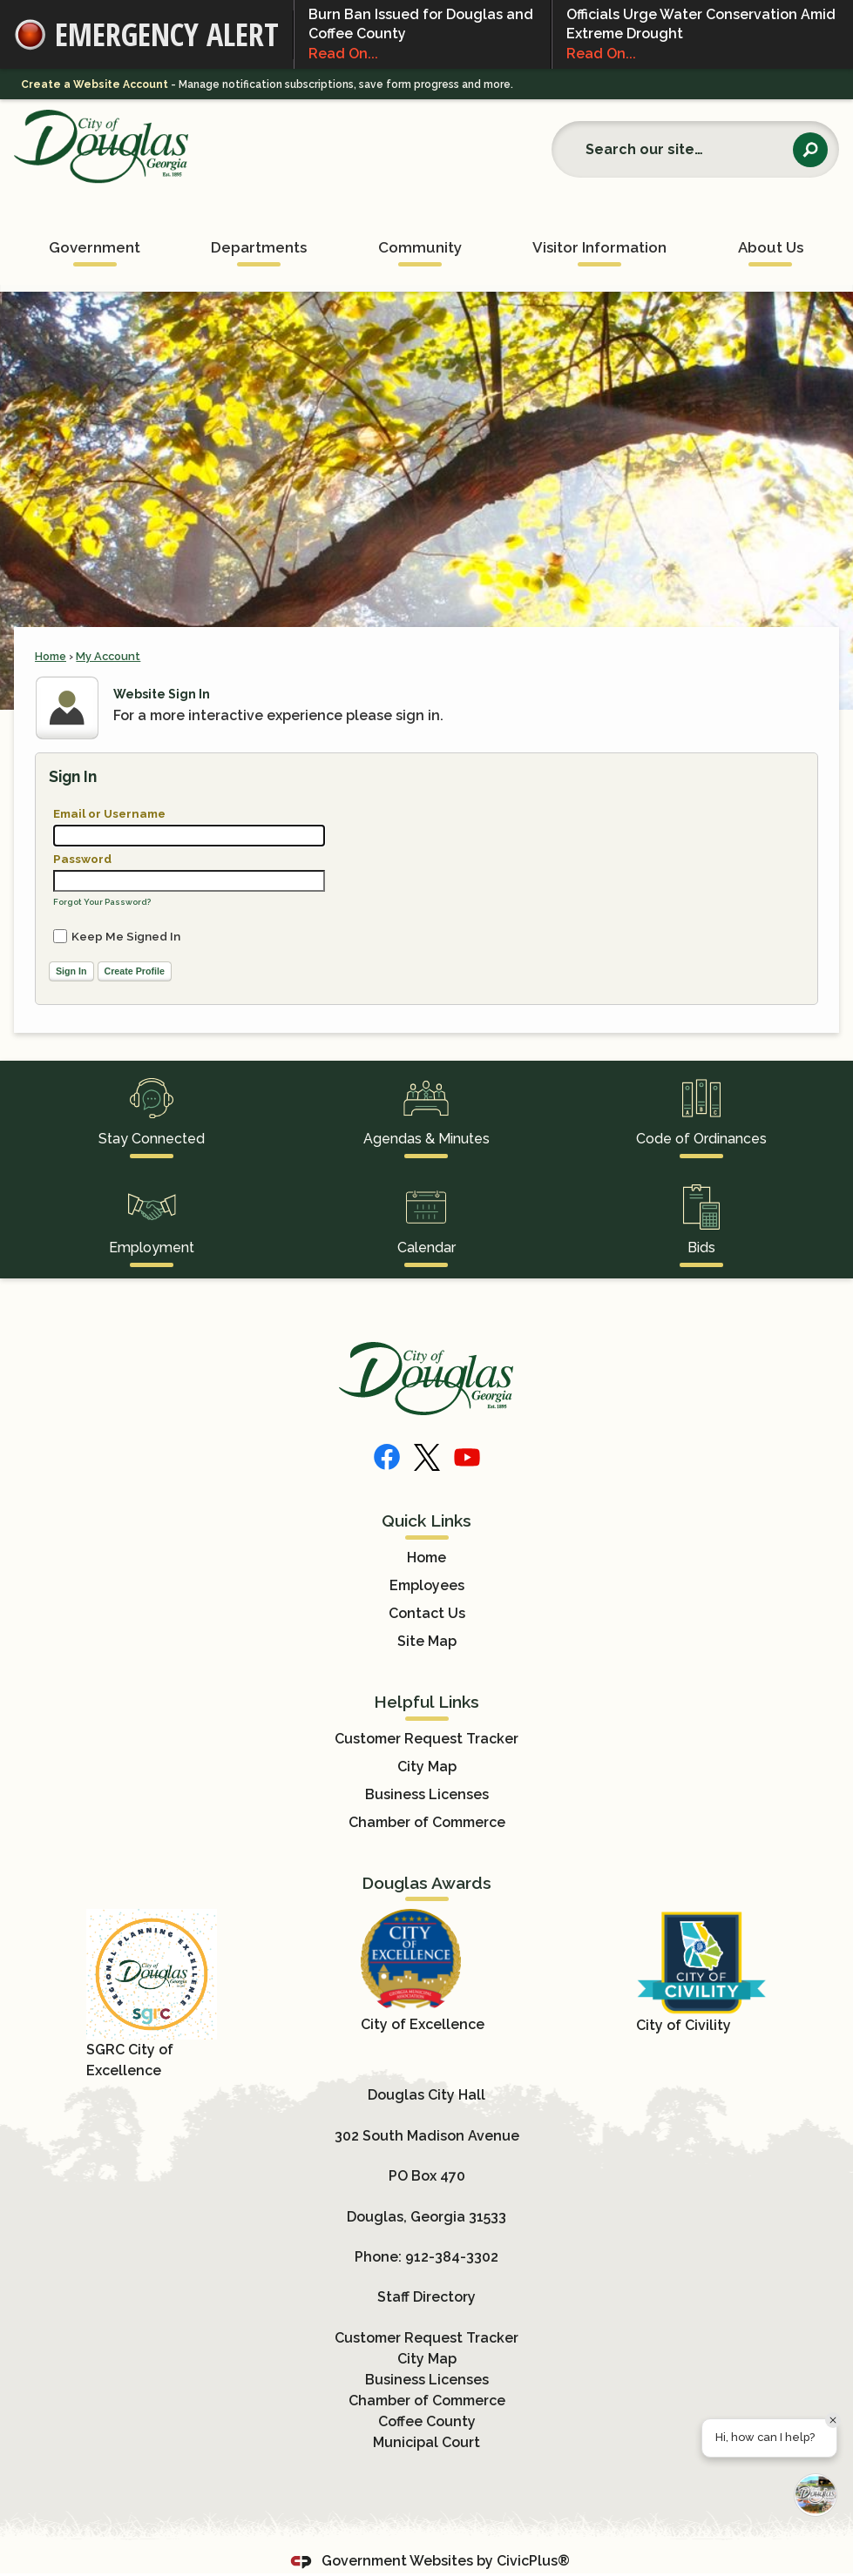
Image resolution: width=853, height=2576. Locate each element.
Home (50, 656)
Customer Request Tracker (426, 1738)
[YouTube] (467, 1457)
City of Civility (683, 2025)
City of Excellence (422, 2024)
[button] (810, 149)
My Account (108, 656)
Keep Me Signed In (125, 936)
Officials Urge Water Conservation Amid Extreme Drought (702, 35)
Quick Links (426, 1520)
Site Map (427, 1641)
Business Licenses (427, 1794)
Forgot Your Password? (102, 902)
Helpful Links (426, 1701)
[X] (427, 1457)
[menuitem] (94, 242)
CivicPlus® (533, 2560)
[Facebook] (387, 1457)
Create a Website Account (94, 84)
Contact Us (427, 1613)
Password (82, 859)
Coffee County (427, 2421)
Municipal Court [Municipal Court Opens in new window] (426, 2442)
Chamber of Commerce (427, 1822)
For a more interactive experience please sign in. (278, 715)
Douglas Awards (426, 1882)
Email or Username (109, 813)
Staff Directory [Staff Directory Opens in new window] (426, 2297)
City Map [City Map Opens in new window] (427, 1766)
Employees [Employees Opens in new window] (426, 1585)
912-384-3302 (451, 2257)
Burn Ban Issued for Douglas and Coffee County (422, 35)
